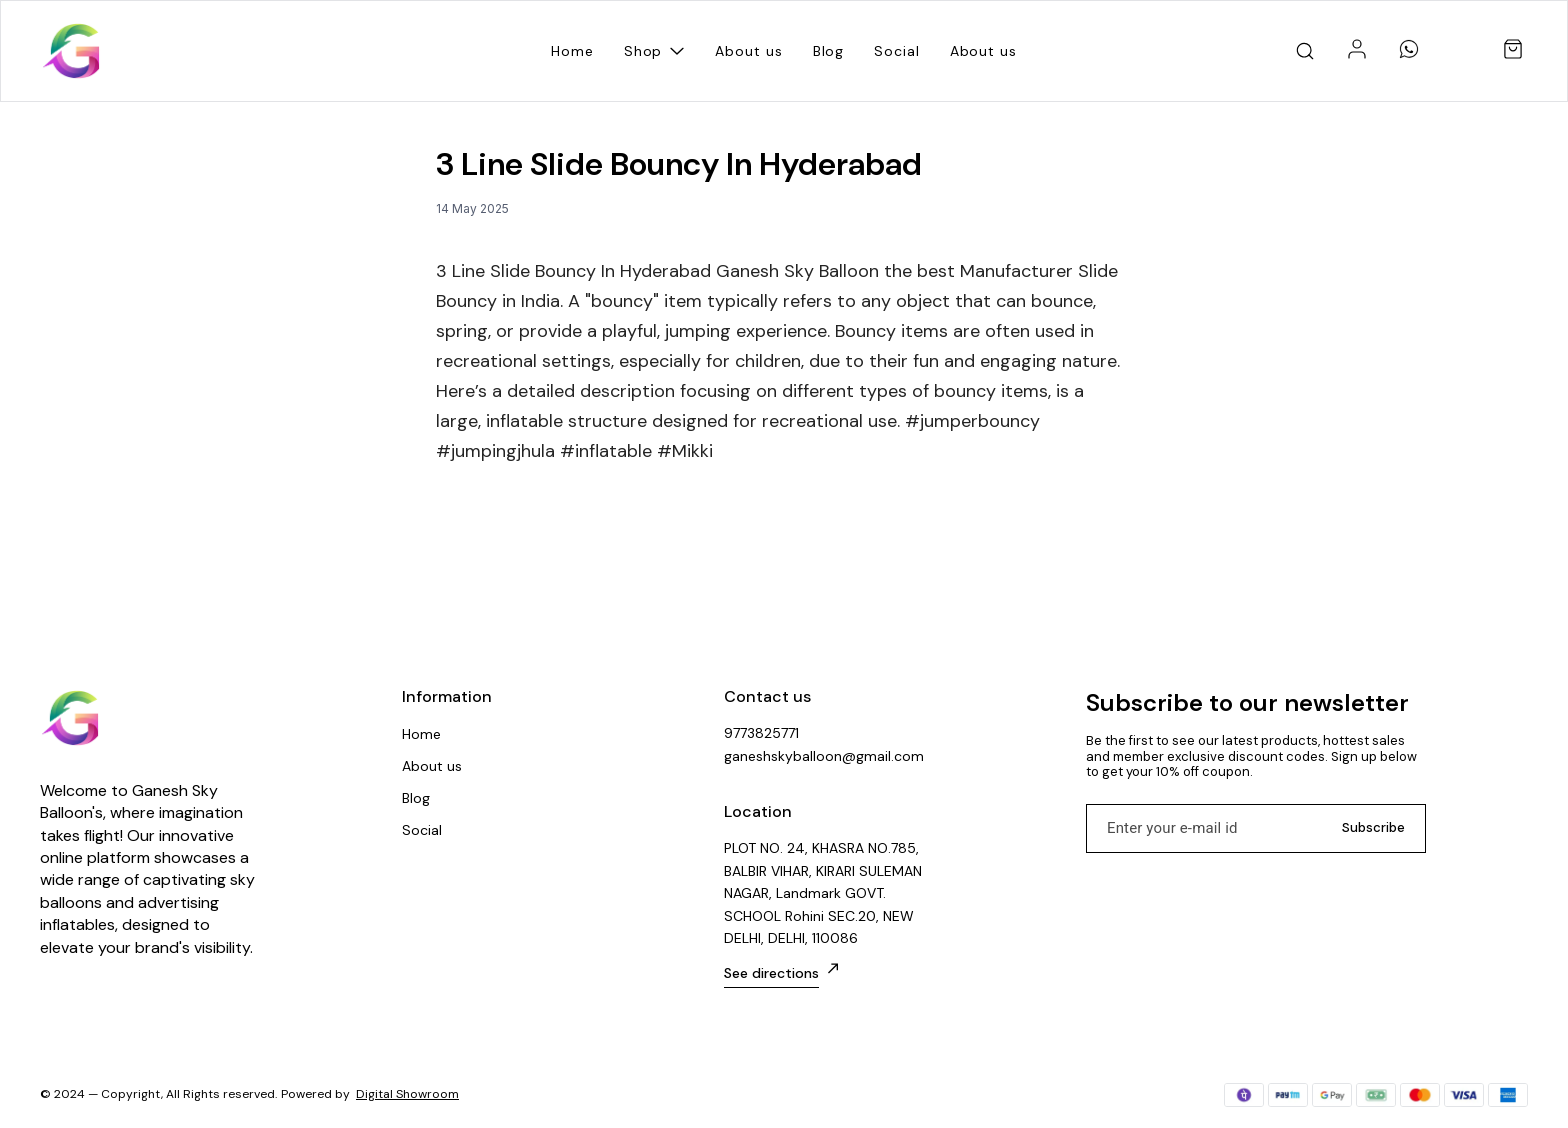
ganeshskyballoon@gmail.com (824, 756)
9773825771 (761, 733)
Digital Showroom (407, 1094)
